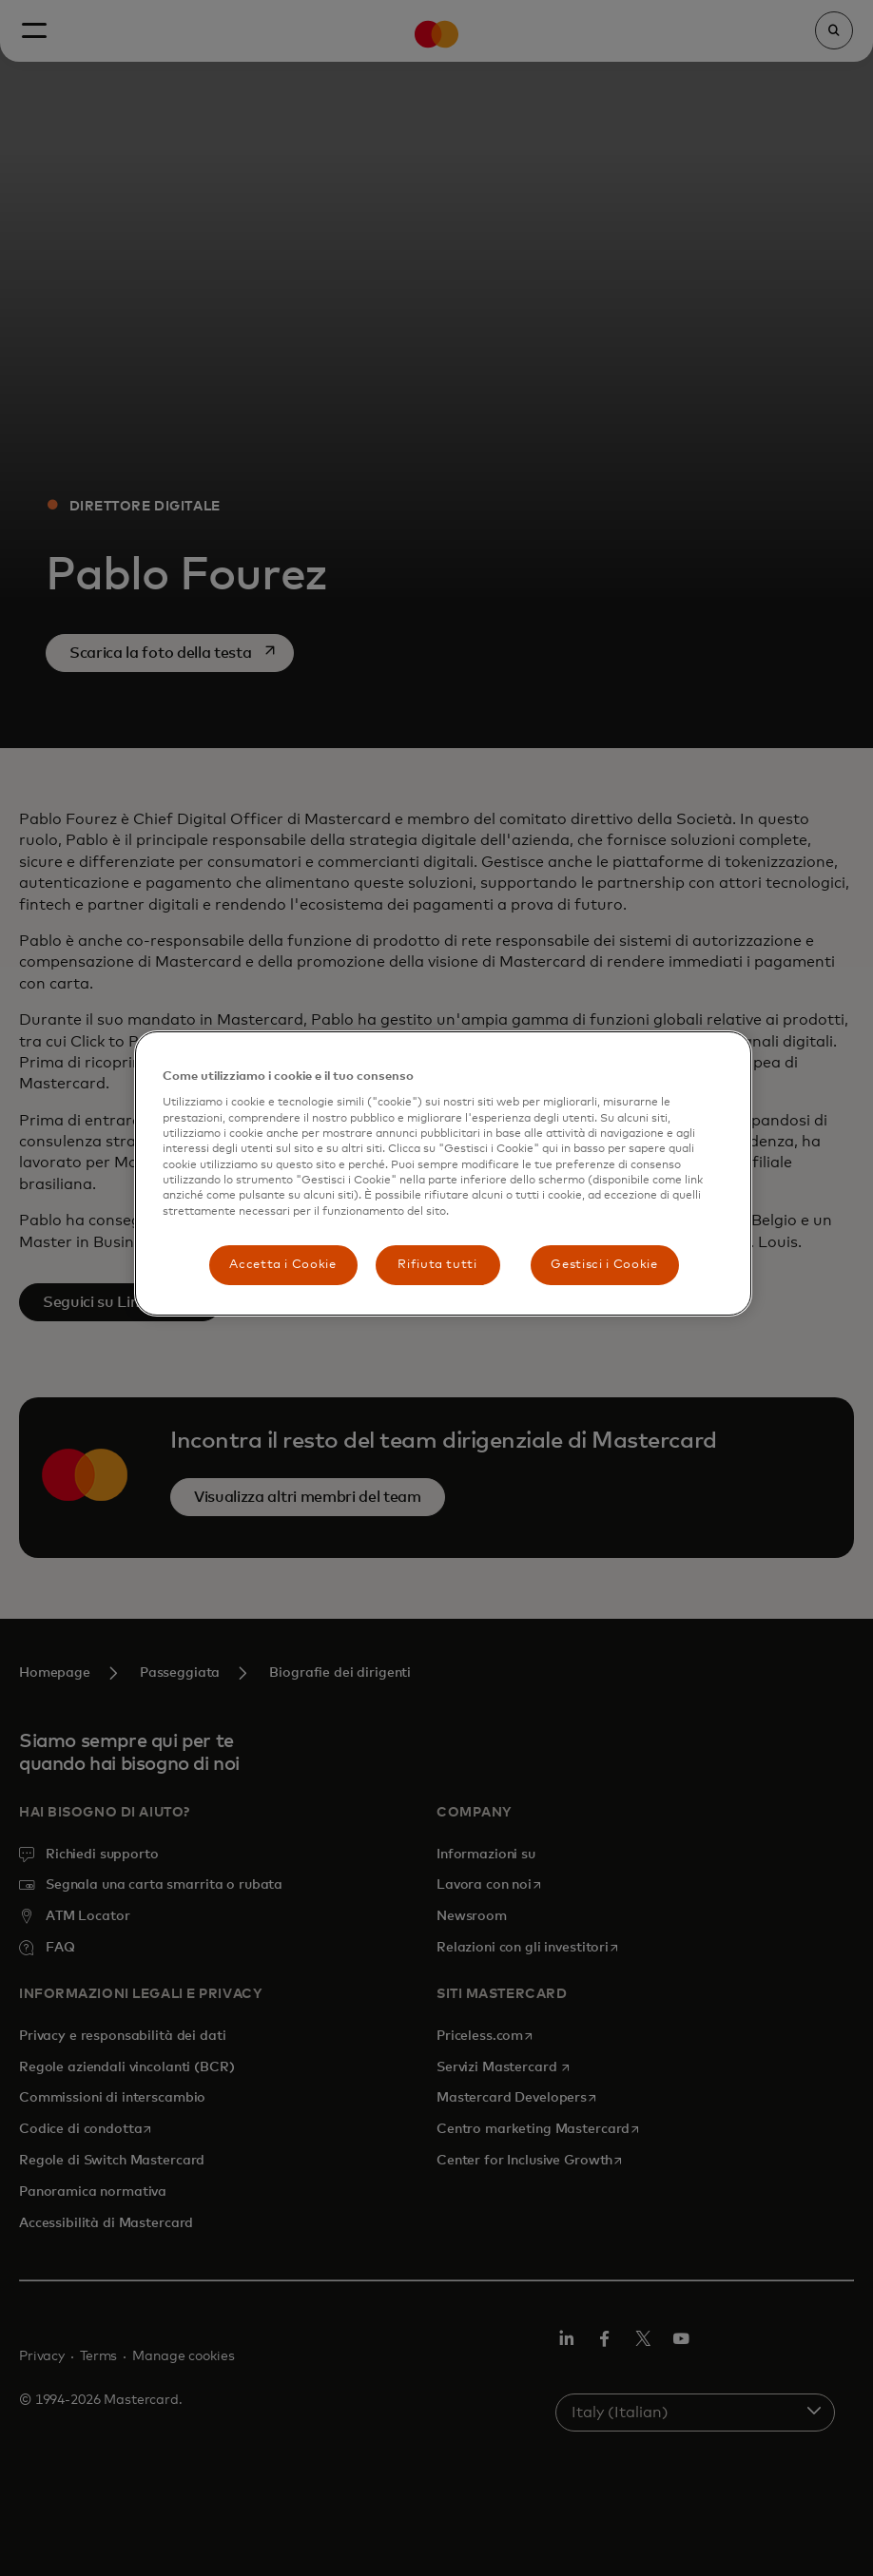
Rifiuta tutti (437, 1265)
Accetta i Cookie (282, 1265)
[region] (443, 1173)
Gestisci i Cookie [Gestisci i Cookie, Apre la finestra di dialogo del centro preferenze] (604, 1265)
